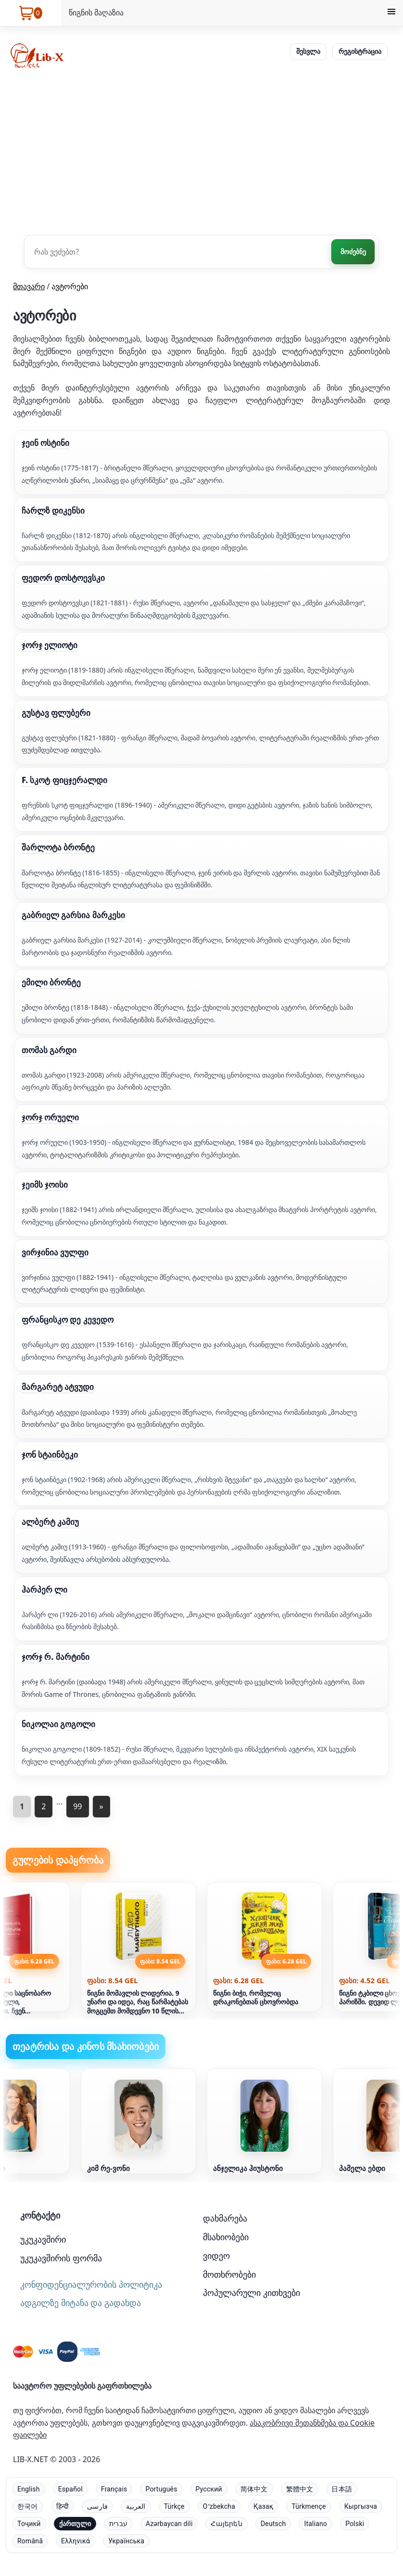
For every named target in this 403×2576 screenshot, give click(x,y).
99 (77, 1806)
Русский (209, 2489)
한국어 (27, 2506)
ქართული (75, 2523)
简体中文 (254, 2489)
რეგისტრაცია (360, 51)
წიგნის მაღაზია (96, 12)
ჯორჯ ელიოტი (49, 644)
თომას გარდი (49, 1049)
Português (161, 2489)
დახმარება (225, 2218)
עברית (118, 2523)
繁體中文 (300, 2489)
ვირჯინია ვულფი (55, 1252)
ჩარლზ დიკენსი (53, 510)
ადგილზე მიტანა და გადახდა (80, 2302)
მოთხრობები (229, 2274)
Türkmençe (308, 2506)
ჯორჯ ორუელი (50, 1117)
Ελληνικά (75, 2541)
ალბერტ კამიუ (50, 1521)
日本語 (341, 2489)
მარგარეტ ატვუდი (58, 1386)
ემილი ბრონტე (51, 982)
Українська (126, 2541)
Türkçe (174, 2506)
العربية (135, 2506)
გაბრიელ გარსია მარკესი (73, 914)
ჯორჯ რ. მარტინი (55, 1656)
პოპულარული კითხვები (251, 2292)
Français (114, 2489)
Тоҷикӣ (29, 2523)
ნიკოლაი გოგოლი (58, 1724)
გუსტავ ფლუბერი (56, 712)
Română (30, 2541)
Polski (354, 2523)
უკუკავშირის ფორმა (61, 2258)
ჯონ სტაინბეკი (50, 1454)
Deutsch (273, 2523)
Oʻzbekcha (219, 2506)
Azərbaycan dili (169, 2523)
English (28, 2489)
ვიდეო (216, 2255)
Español (70, 2489)
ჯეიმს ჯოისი (45, 1184)
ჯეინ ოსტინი (45, 442)
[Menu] (391, 13)
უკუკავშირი (43, 2239)
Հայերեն (226, 2523)
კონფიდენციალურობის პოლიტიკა (91, 2284)
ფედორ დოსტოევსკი (63, 577)
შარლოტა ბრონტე (58, 847)
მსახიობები (226, 2237)
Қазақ (263, 2506)
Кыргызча (360, 2506)
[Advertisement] (201, 151)
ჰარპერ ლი (44, 1589)
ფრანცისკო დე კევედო (67, 1319)
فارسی (97, 2506)
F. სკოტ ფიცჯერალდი (64, 779)
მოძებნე (353, 251)
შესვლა (308, 51)
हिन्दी (62, 2506)
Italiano (315, 2523)
